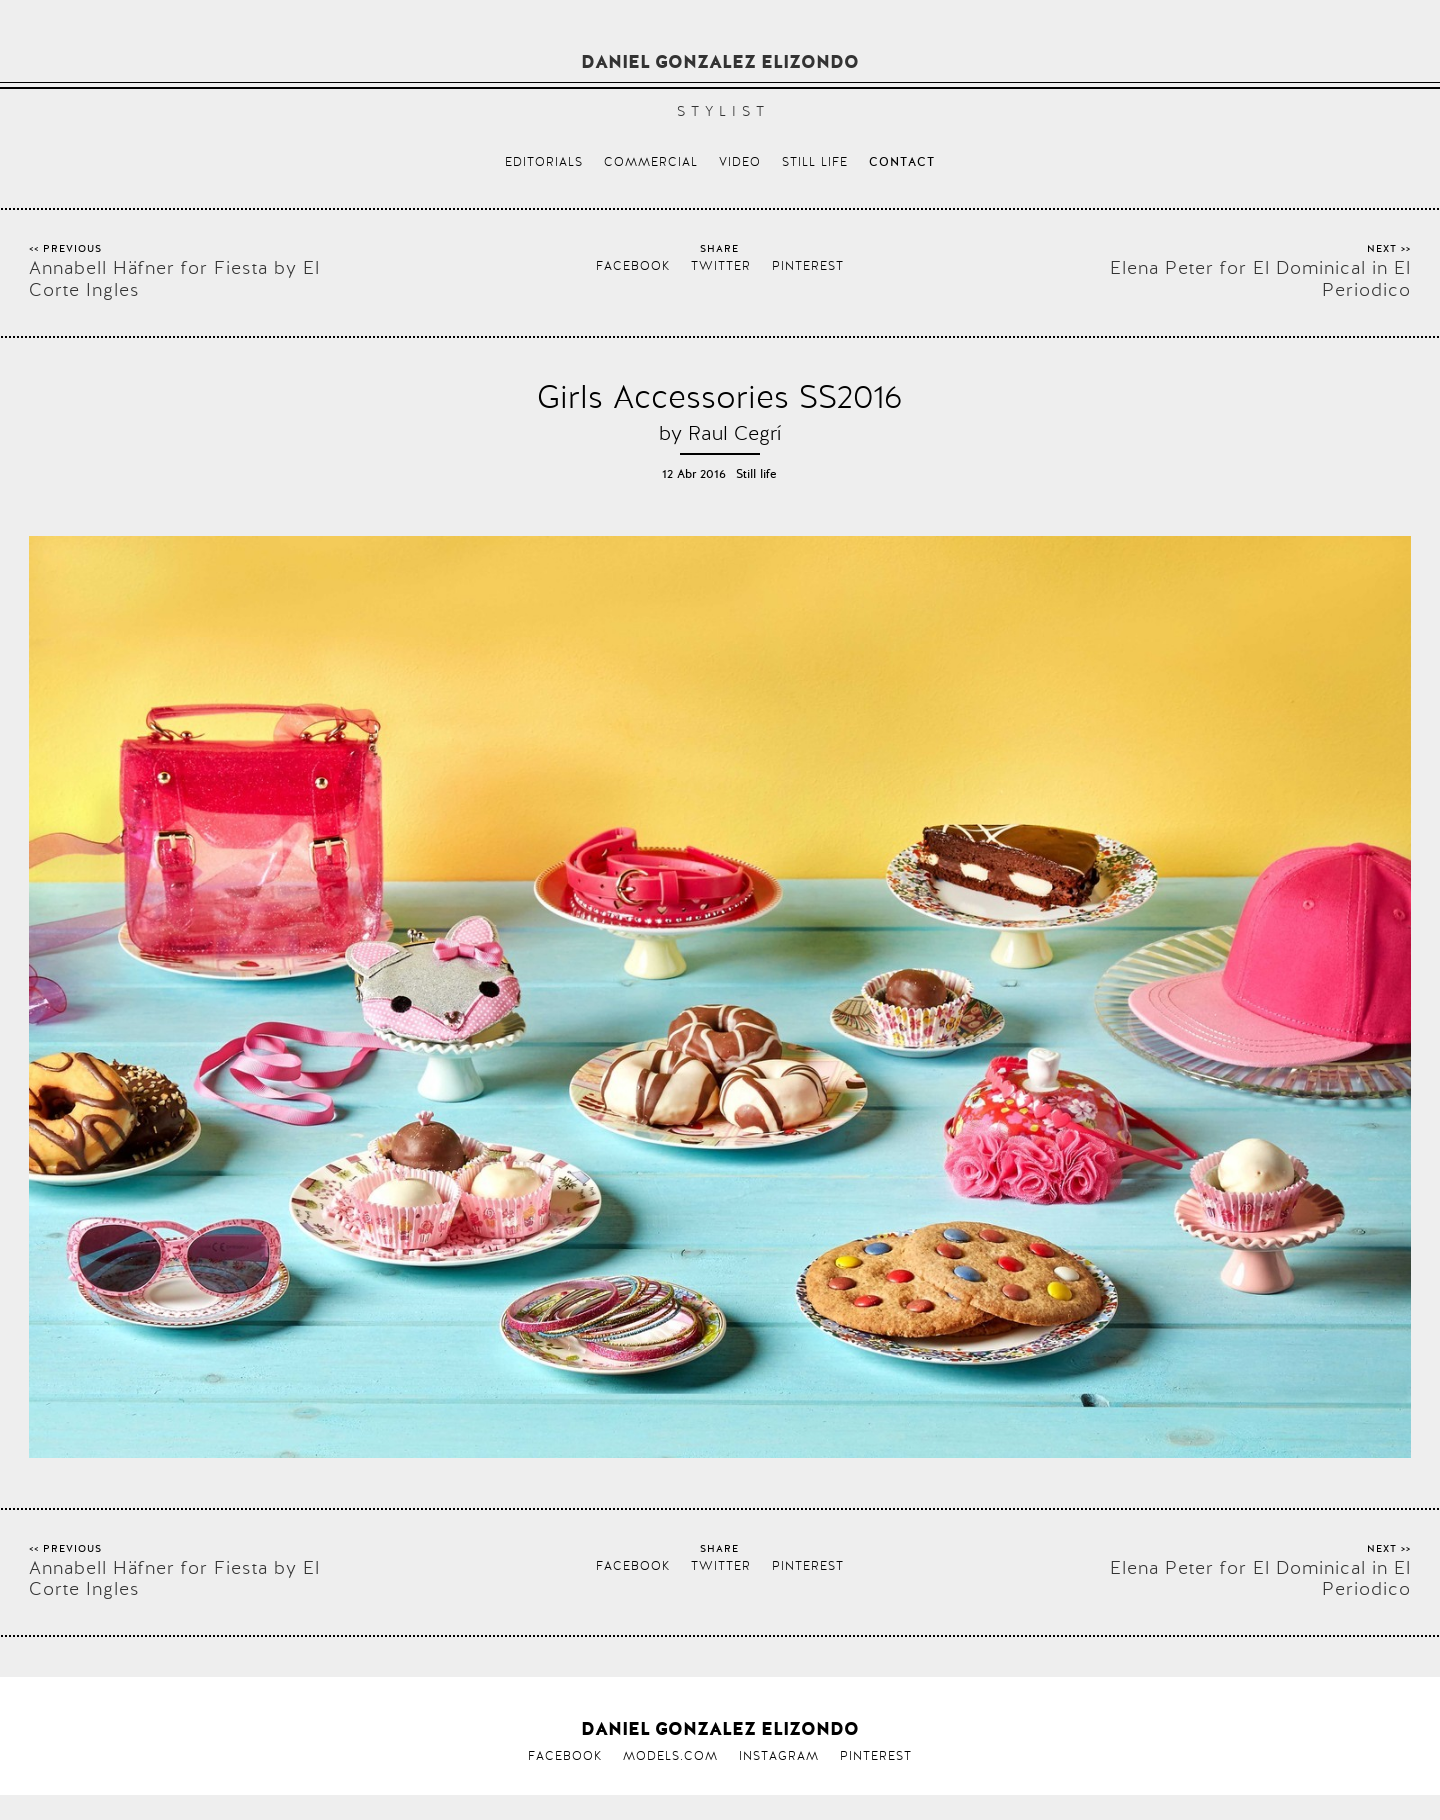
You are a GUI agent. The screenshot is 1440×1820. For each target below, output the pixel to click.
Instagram (779, 1756)
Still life (815, 162)
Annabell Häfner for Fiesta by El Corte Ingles (174, 278)
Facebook (633, 266)
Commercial (651, 162)
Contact (902, 163)
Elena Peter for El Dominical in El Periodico (1260, 278)
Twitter (721, 266)
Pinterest (808, 266)
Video (740, 162)
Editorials (544, 162)
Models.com (670, 1756)
